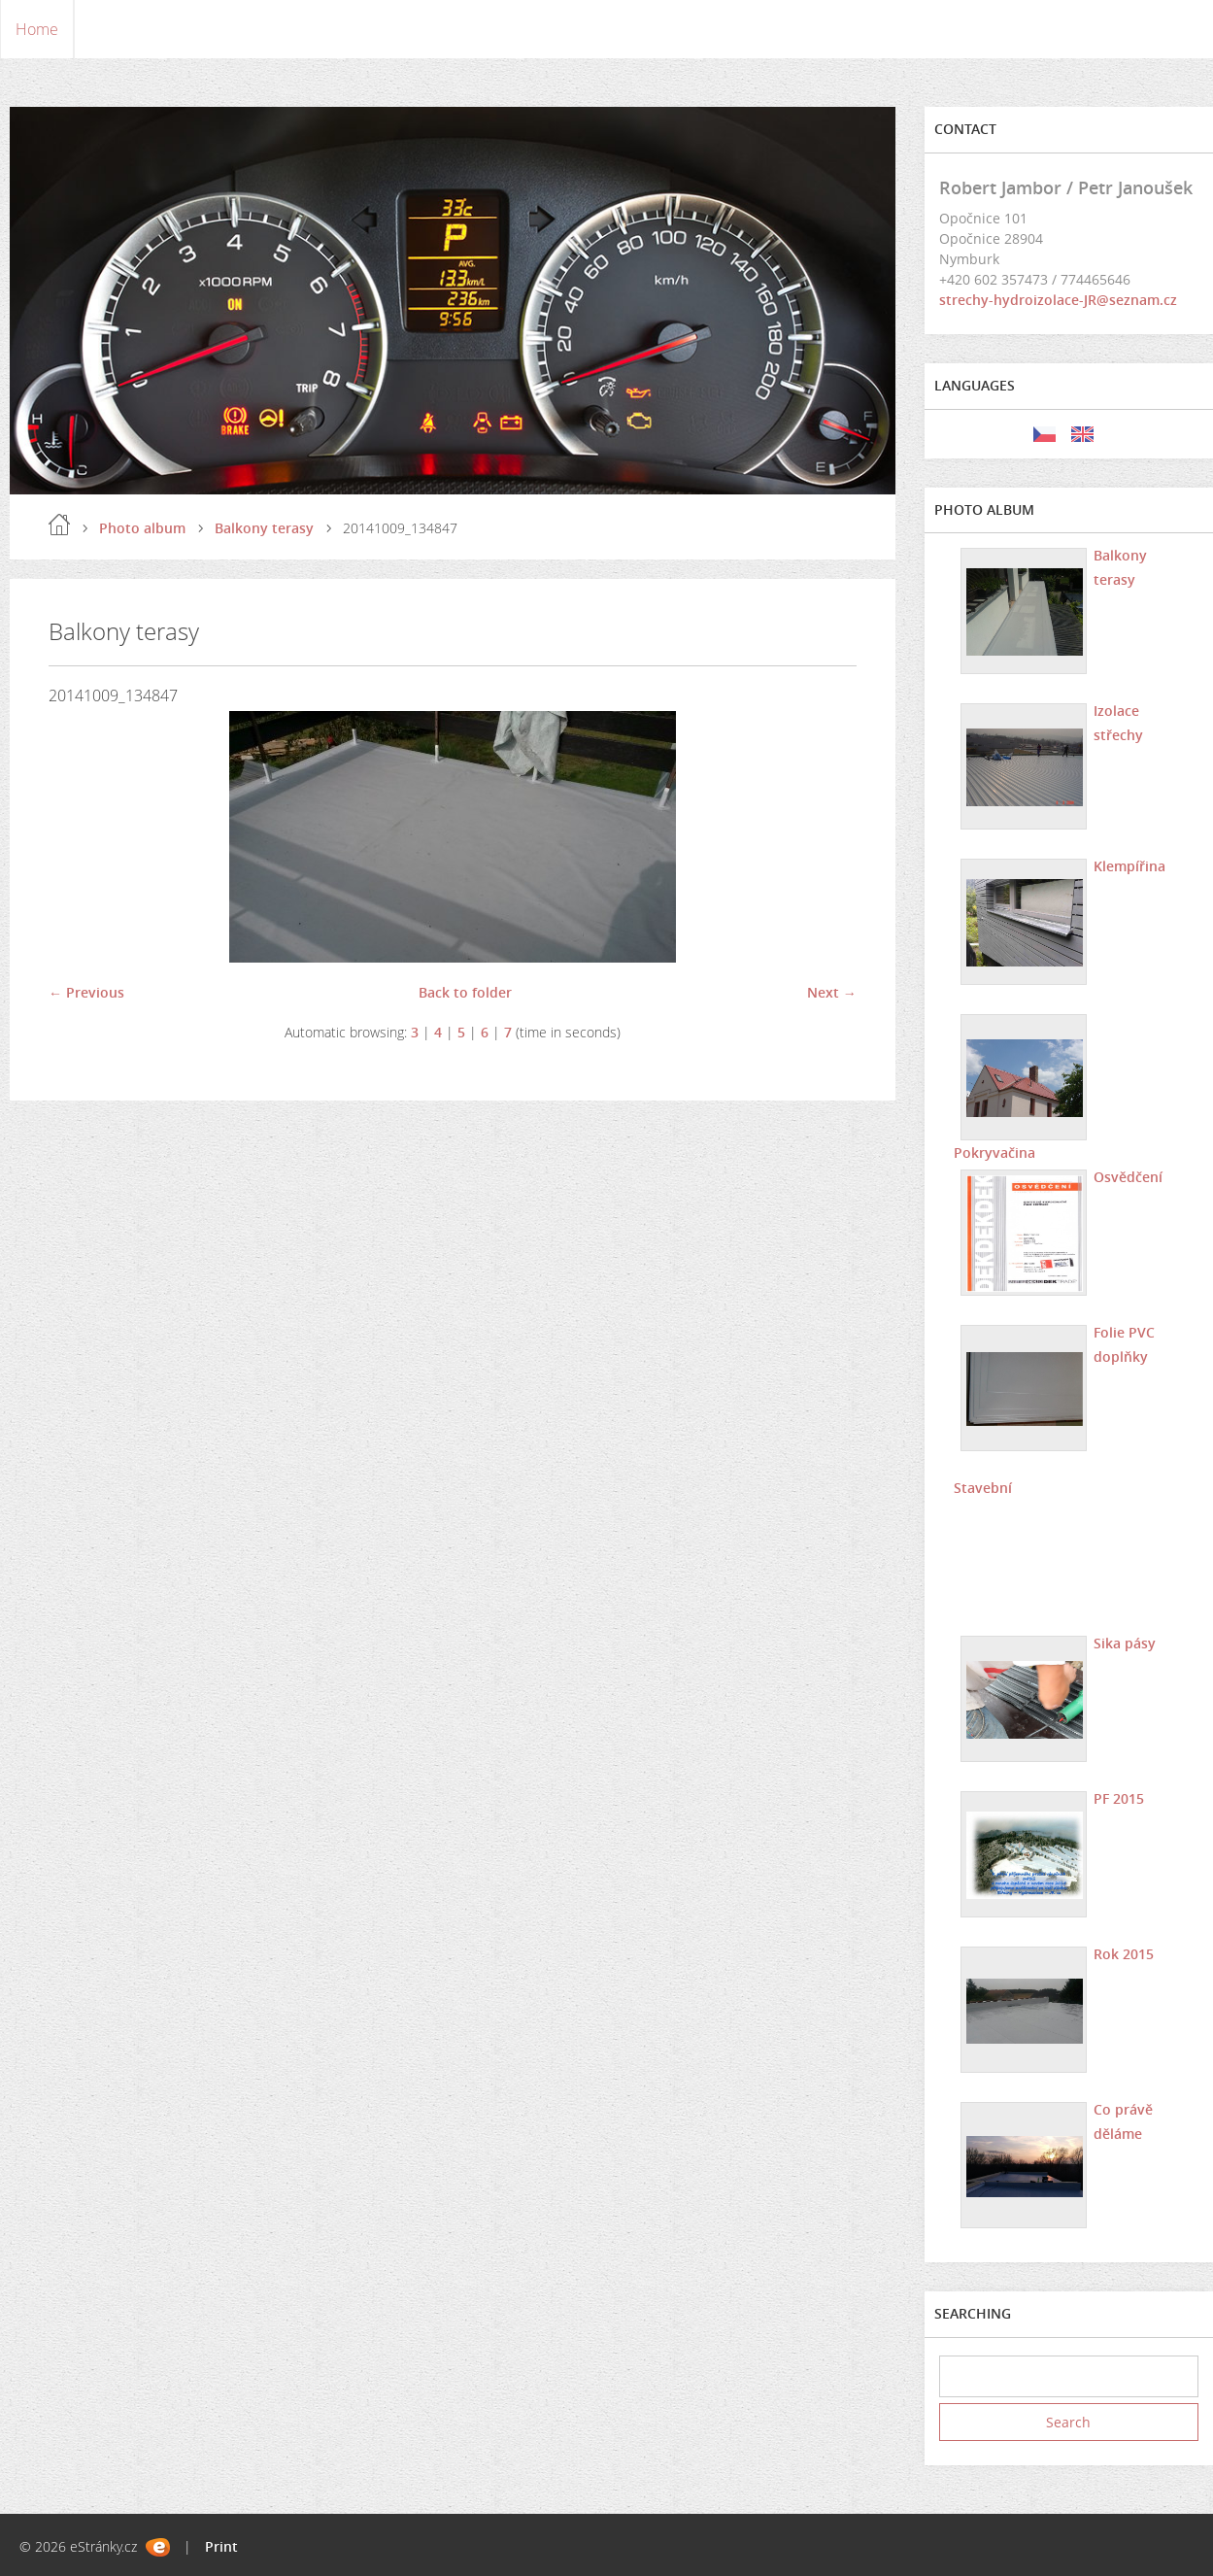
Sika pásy (1125, 1643)
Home (37, 29)
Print (221, 2546)
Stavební (983, 1487)
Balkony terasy (264, 528)
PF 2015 (1119, 1798)
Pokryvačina (994, 1152)
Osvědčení (1128, 1177)
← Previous (86, 992)
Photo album (142, 528)
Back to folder (465, 992)
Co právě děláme (1123, 2121)
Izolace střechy (1118, 722)
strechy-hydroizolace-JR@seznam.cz (1058, 299)
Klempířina (1129, 866)
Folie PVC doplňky (1124, 1344)
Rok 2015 (1124, 1954)
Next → (832, 992)
